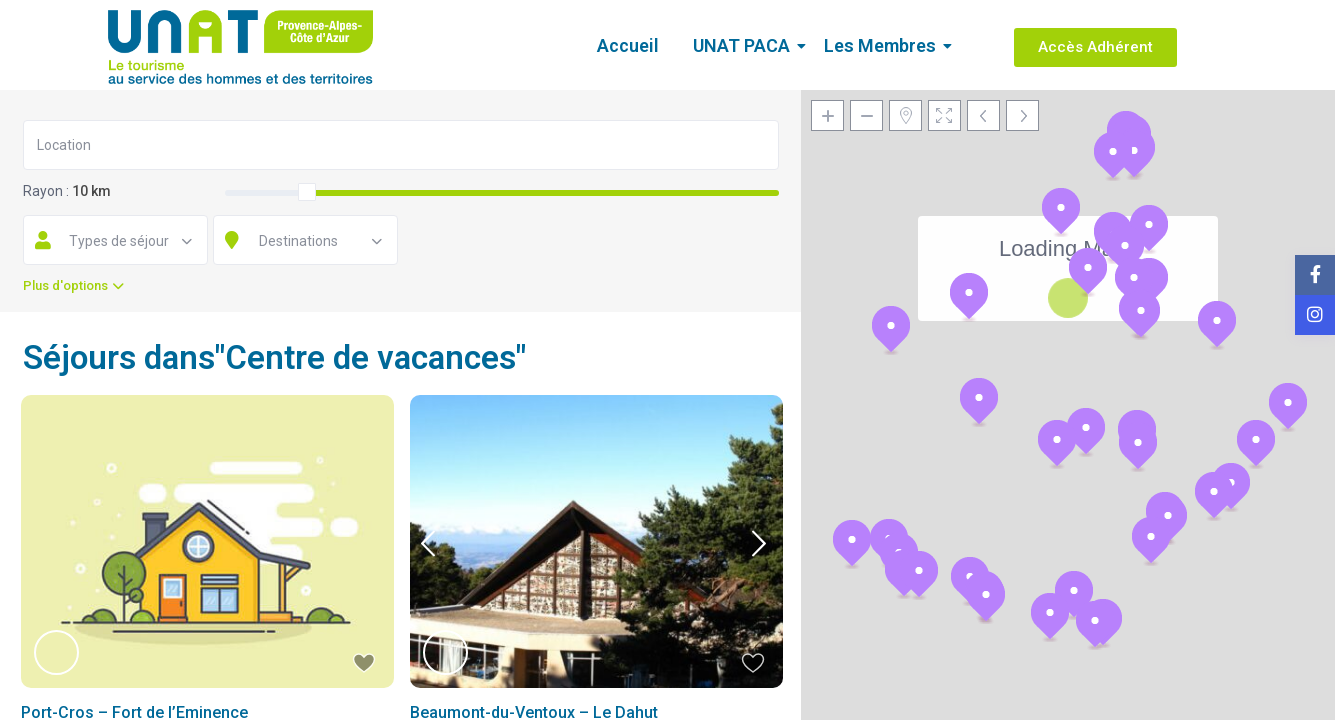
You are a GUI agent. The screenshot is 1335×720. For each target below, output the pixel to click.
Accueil (628, 45)
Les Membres (883, 45)
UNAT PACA (745, 45)
